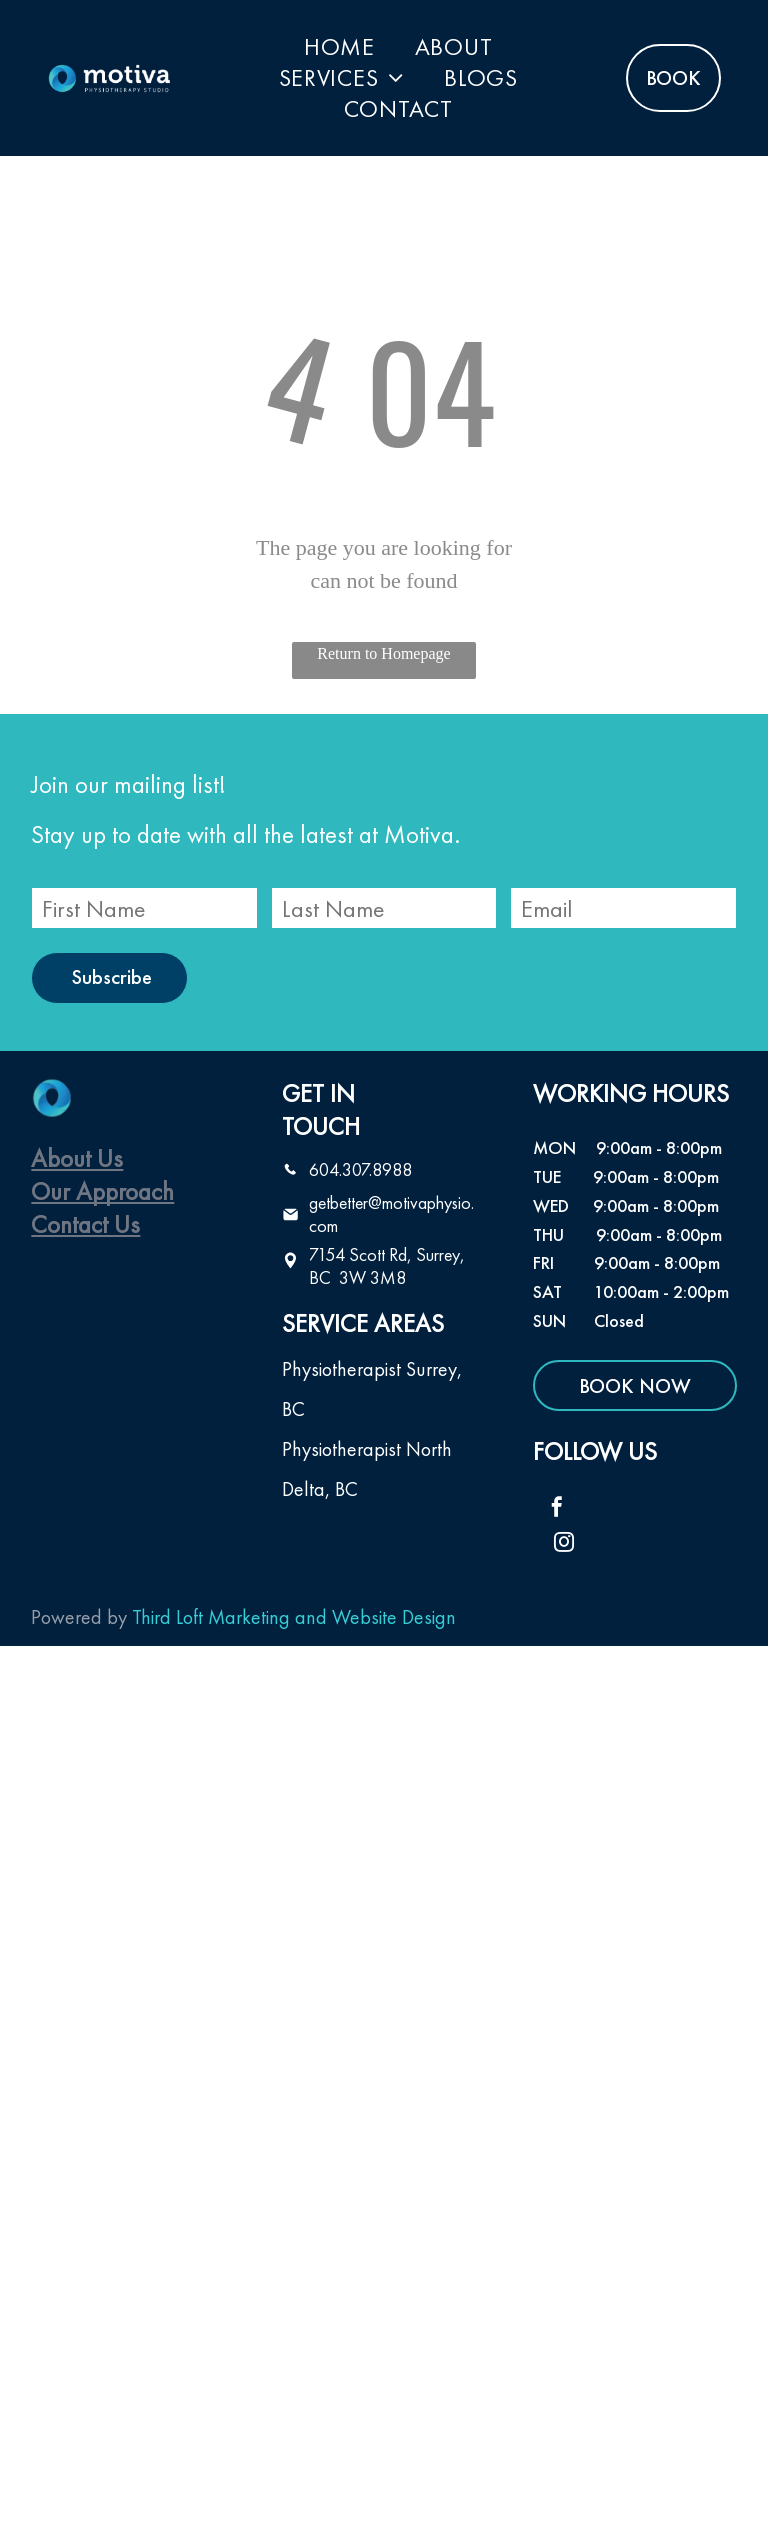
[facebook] (557, 1509)
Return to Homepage (383, 653)
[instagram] (564, 1544)
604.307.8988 (360, 1169)
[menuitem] (339, 46)
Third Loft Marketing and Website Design (294, 1617)
